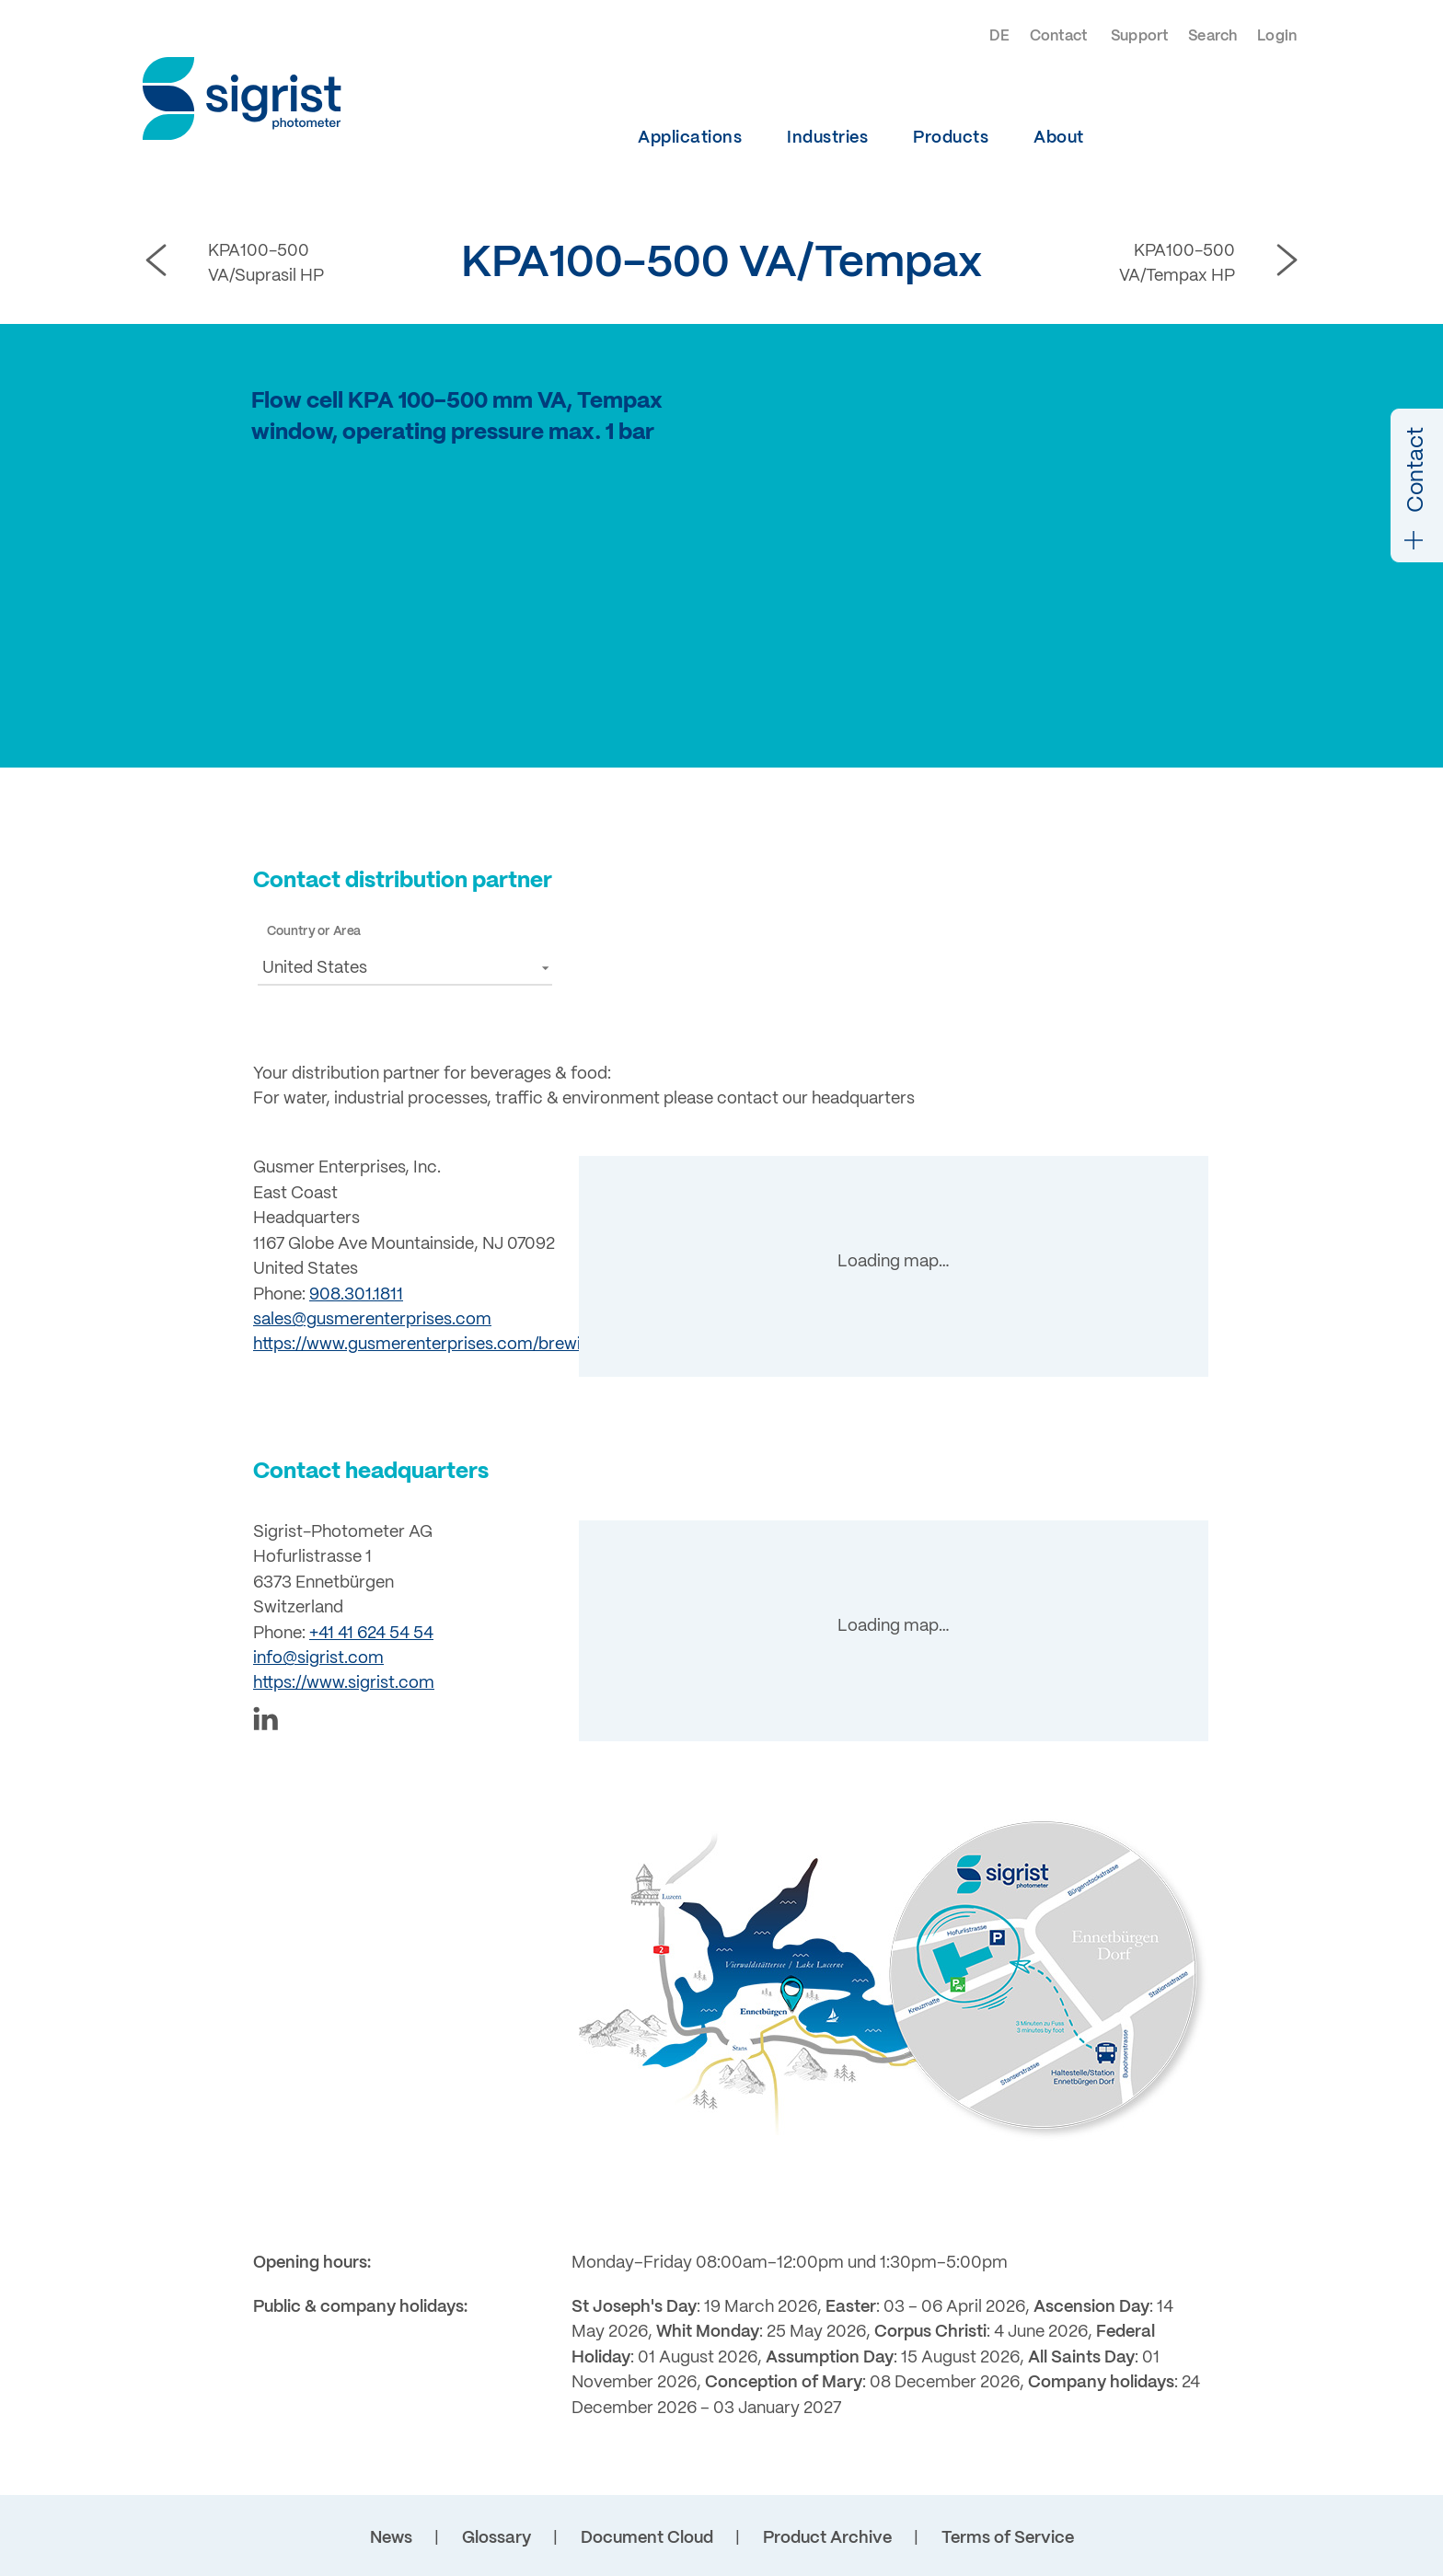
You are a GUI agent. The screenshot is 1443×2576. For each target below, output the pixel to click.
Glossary (496, 2538)
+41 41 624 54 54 (371, 1633)
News (391, 2538)
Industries (827, 138)
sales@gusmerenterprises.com (372, 1319)
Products (950, 138)
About (1058, 138)
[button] (405, 968)
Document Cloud (647, 2538)
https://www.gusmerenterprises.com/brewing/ (429, 1344)
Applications (690, 138)
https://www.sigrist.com (343, 1683)
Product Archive (827, 2538)
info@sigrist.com (318, 1658)
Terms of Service (1007, 2538)
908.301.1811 (356, 1295)
